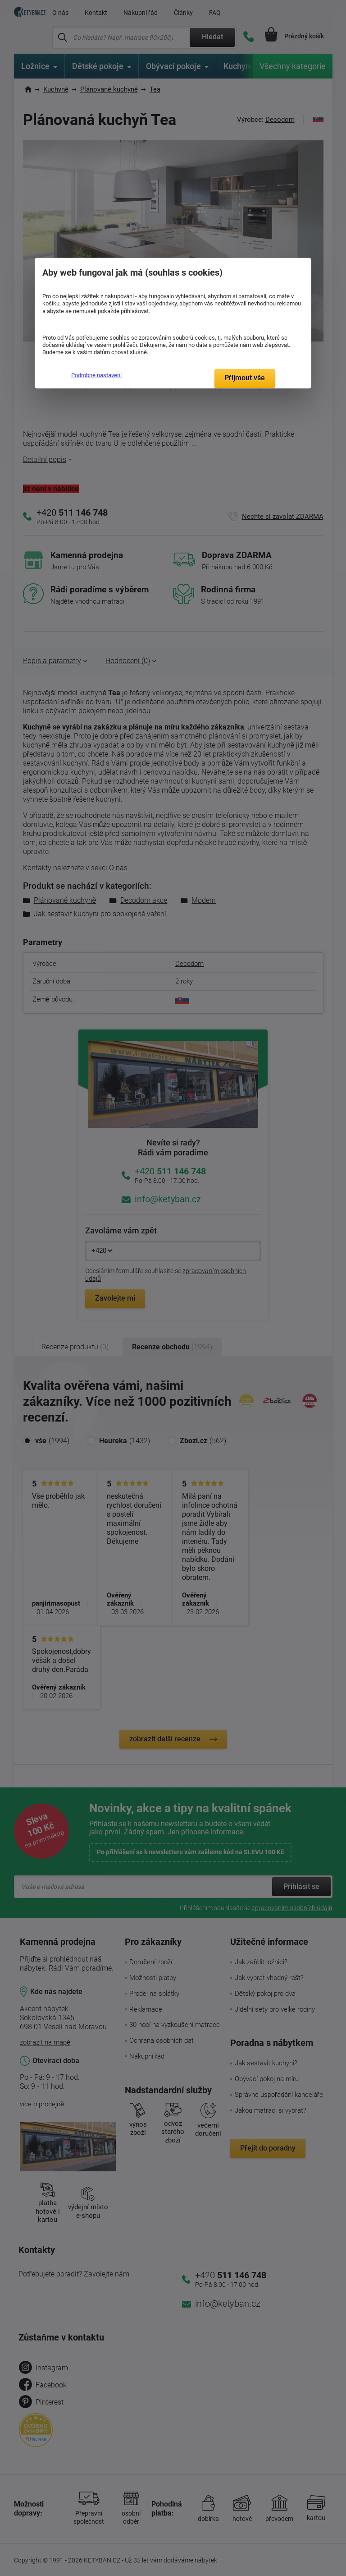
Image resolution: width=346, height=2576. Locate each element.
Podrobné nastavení (96, 375)
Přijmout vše (244, 378)
